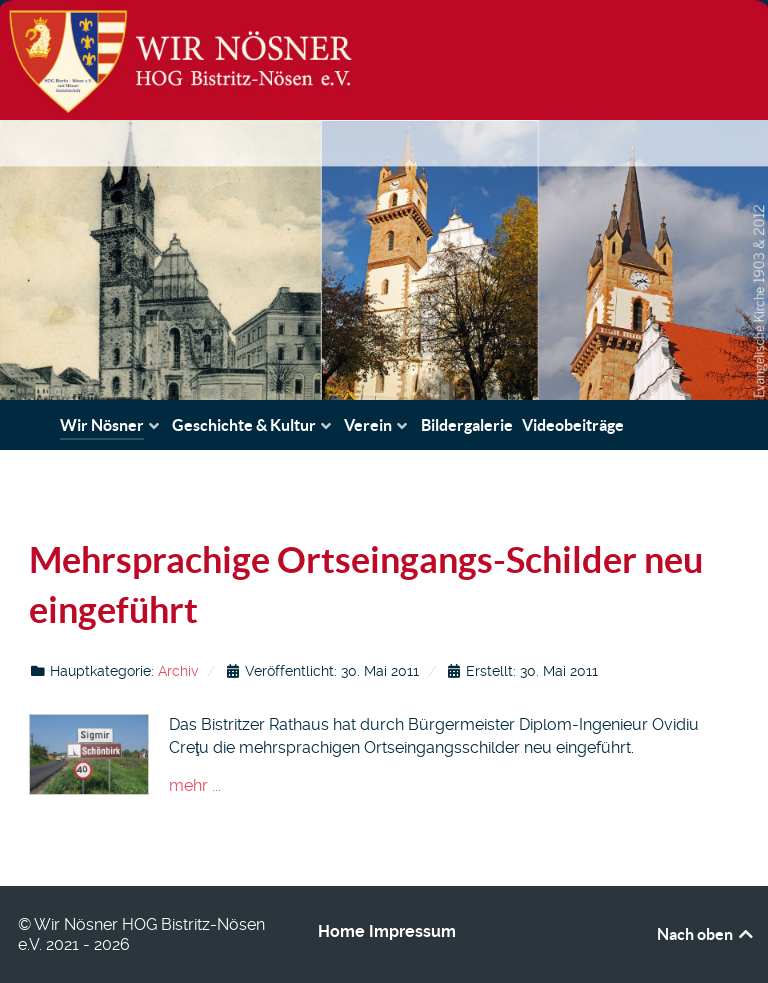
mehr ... (195, 785)
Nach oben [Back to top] (706, 934)
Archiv (178, 671)
